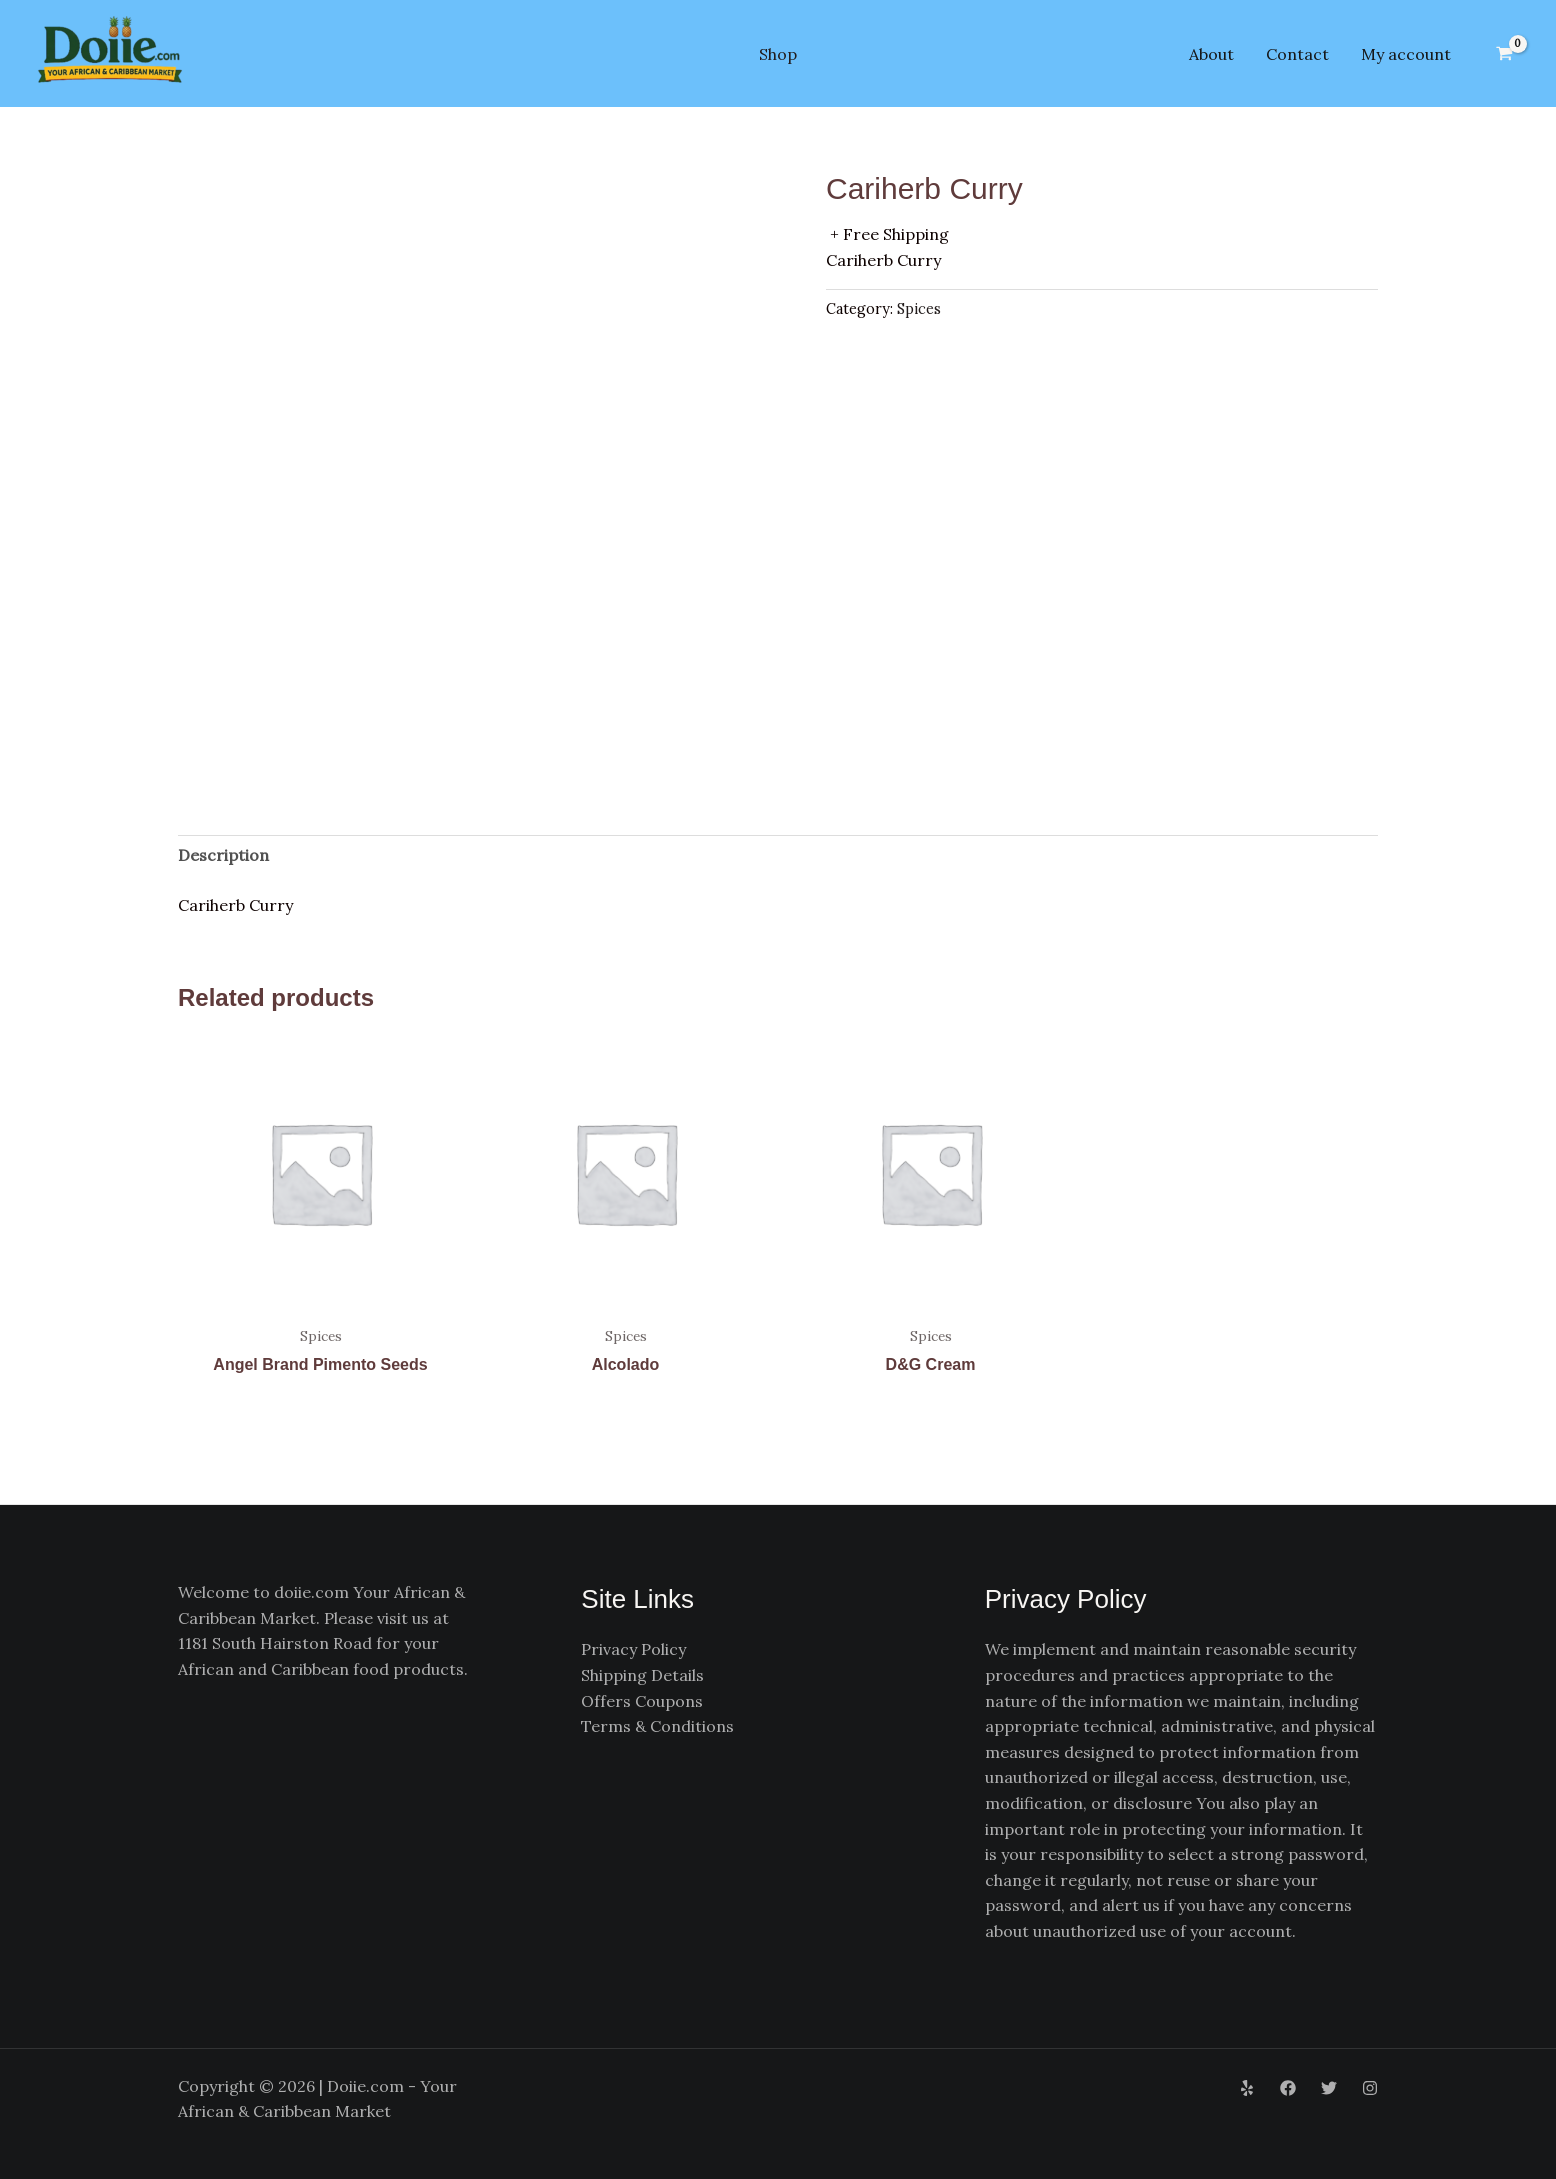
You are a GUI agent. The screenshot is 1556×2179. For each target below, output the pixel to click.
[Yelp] (1247, 2088)
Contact (1297, 54)
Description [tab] (223, 855)
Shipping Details (642, 1675)
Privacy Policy (633, 1649)
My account (1406, 54)
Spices (919, 309)
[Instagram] (1370, 2088)
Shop (778, 54)
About (1211, 54)
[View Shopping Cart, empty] (1504, 54)
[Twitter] (1329, 2088)
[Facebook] (1288, 2088)
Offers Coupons (642, 1701)
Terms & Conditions (657, 1726)
